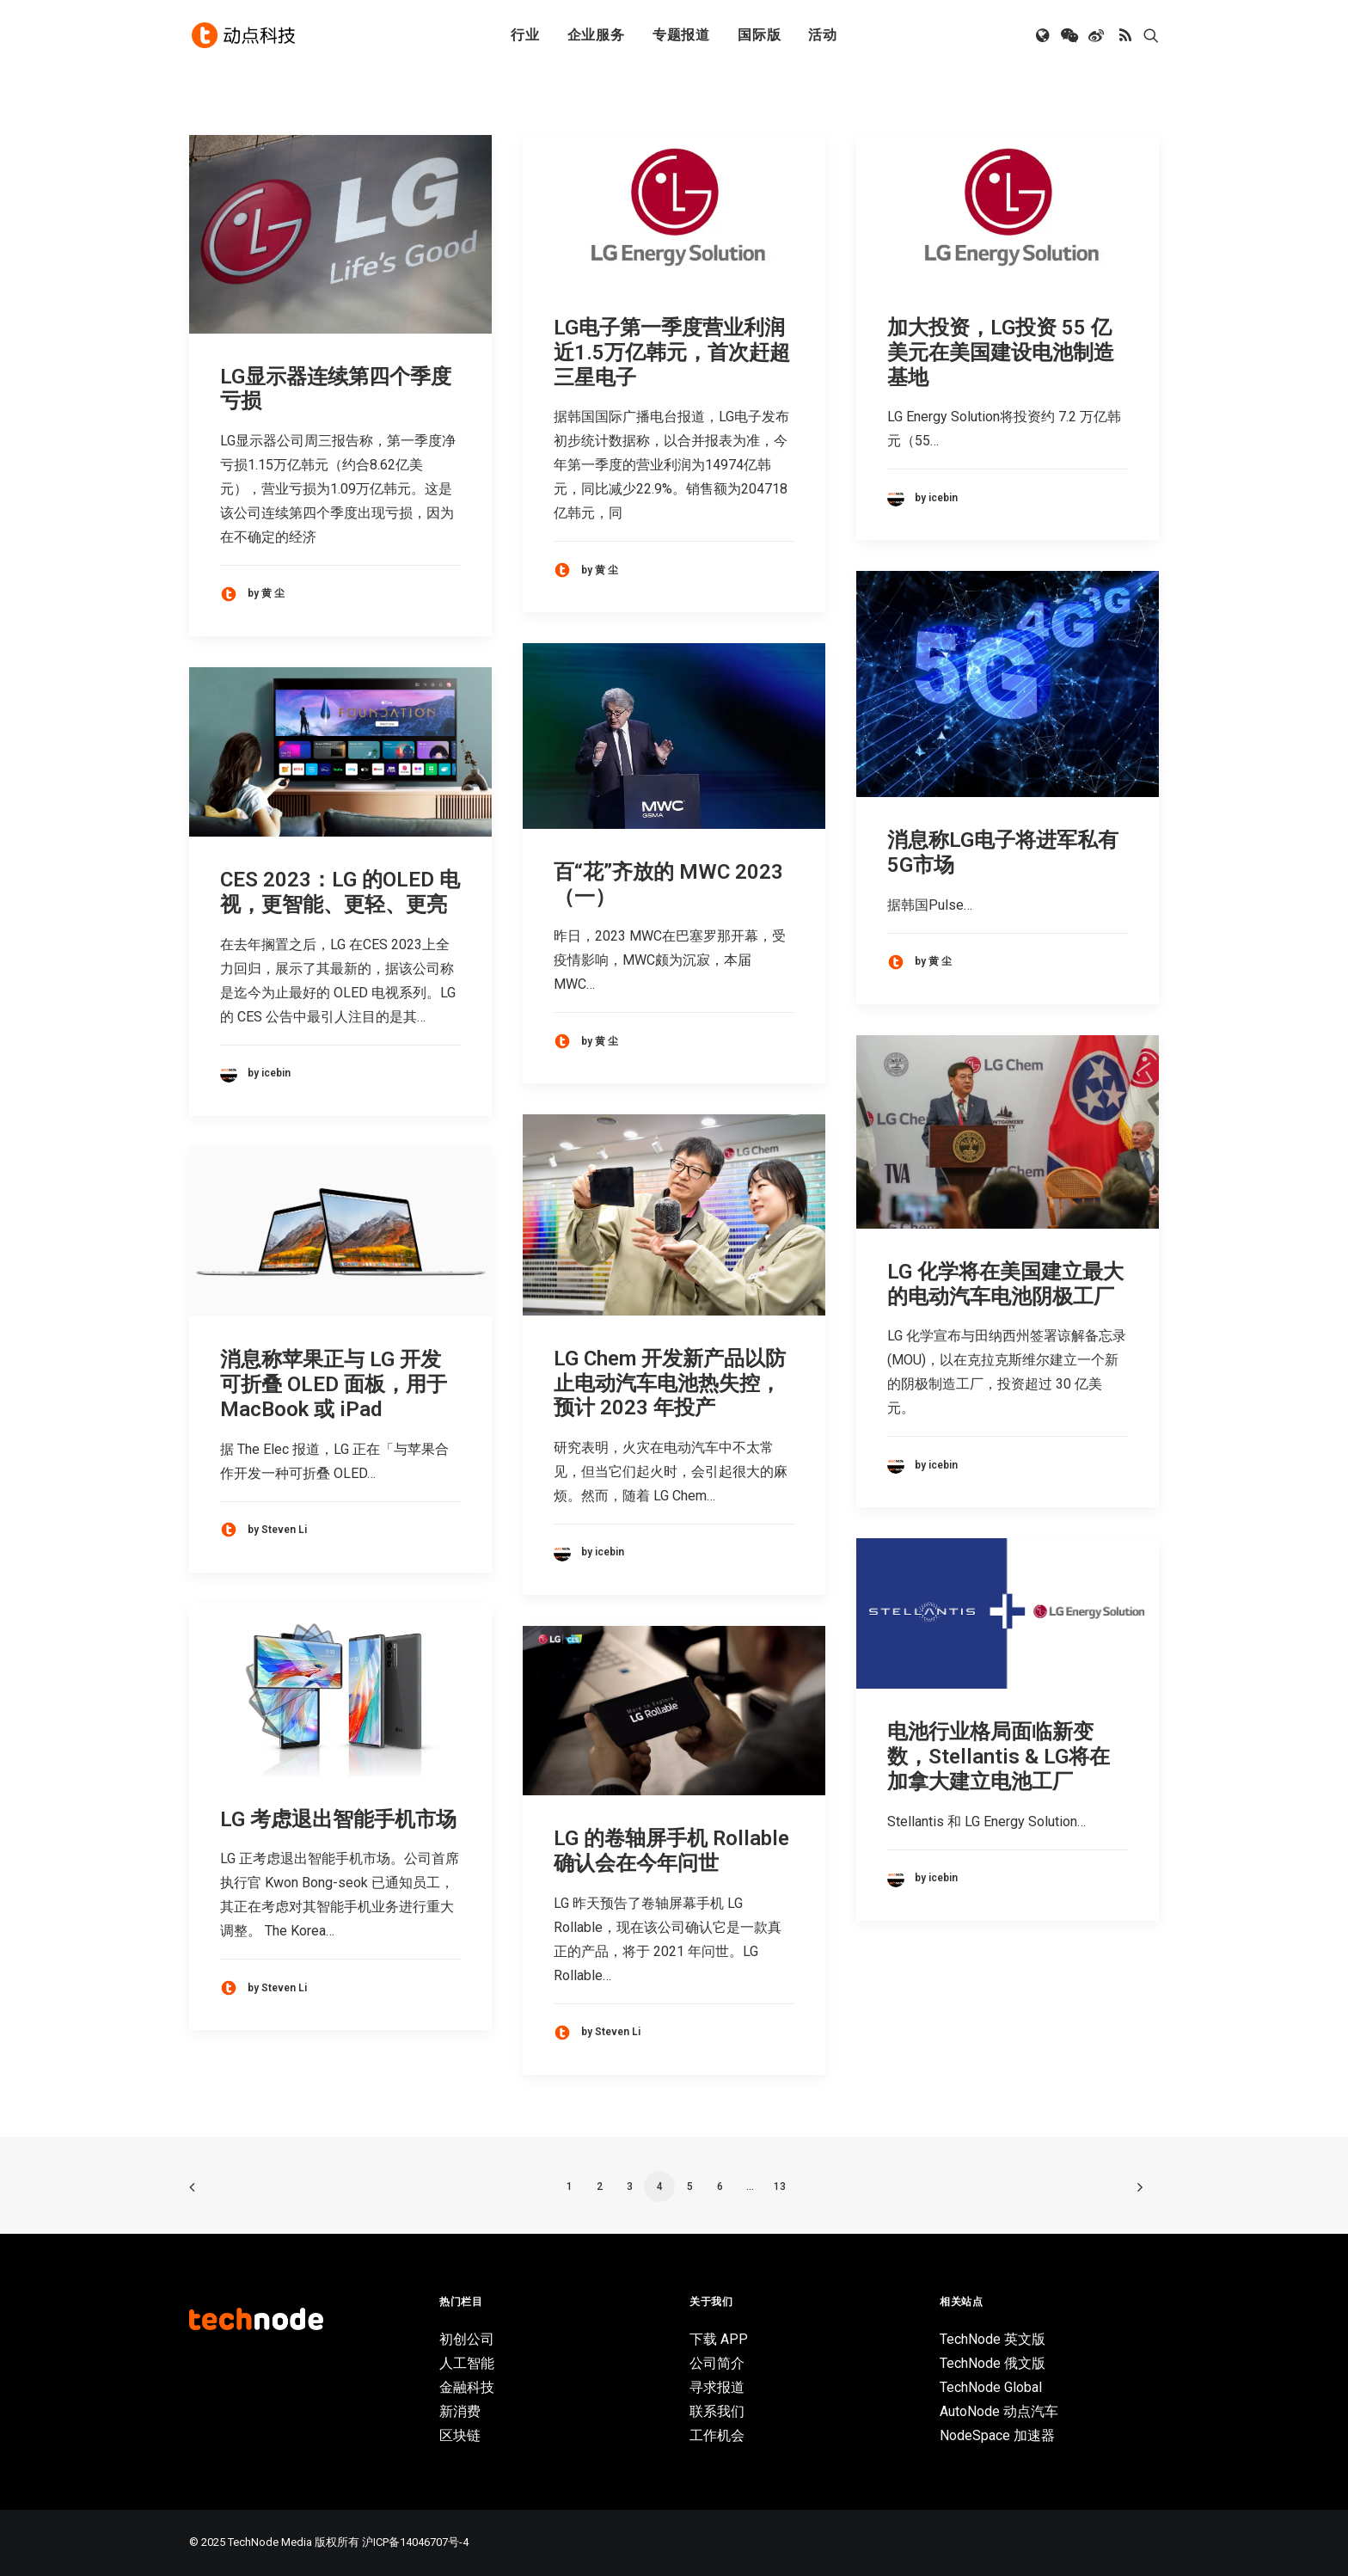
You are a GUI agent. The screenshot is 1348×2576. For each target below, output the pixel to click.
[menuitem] (525, 37)
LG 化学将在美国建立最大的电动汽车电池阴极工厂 (1005, 1284)
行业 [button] (525, 36)
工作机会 (716, 2435)
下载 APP (718, 2339)
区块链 (460, 2435)
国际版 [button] (759, 36)
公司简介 (716, 2363)
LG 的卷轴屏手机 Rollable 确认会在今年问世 (671, 1850)
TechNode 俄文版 (992, 2363)
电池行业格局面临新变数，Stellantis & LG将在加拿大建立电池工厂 (998, 1757)
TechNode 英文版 (992, 2339)
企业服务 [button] (596, 36)
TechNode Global (991, 2387)
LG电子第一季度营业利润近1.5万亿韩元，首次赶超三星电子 (672, 352)
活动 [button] (822, 36)
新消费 (460, 2411)
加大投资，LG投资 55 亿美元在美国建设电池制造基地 (1000, 352)
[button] (1044, 37)
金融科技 (466, 2387)
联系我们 (716, 2411)
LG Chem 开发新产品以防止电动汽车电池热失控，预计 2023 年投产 (670, 1383)
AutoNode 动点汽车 (999, 2411)
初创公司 (466, 2339)
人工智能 (466, 2363)
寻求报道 (716, 2387)
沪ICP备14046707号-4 (415, 2542)
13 (780, 2186)
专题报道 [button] (681, 36)
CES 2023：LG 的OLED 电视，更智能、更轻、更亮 (340, 892)
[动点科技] (244, 37)
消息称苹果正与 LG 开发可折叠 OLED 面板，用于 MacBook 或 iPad (333, 1384)
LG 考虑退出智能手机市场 (338, 1819)
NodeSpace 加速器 (997, 2435)
